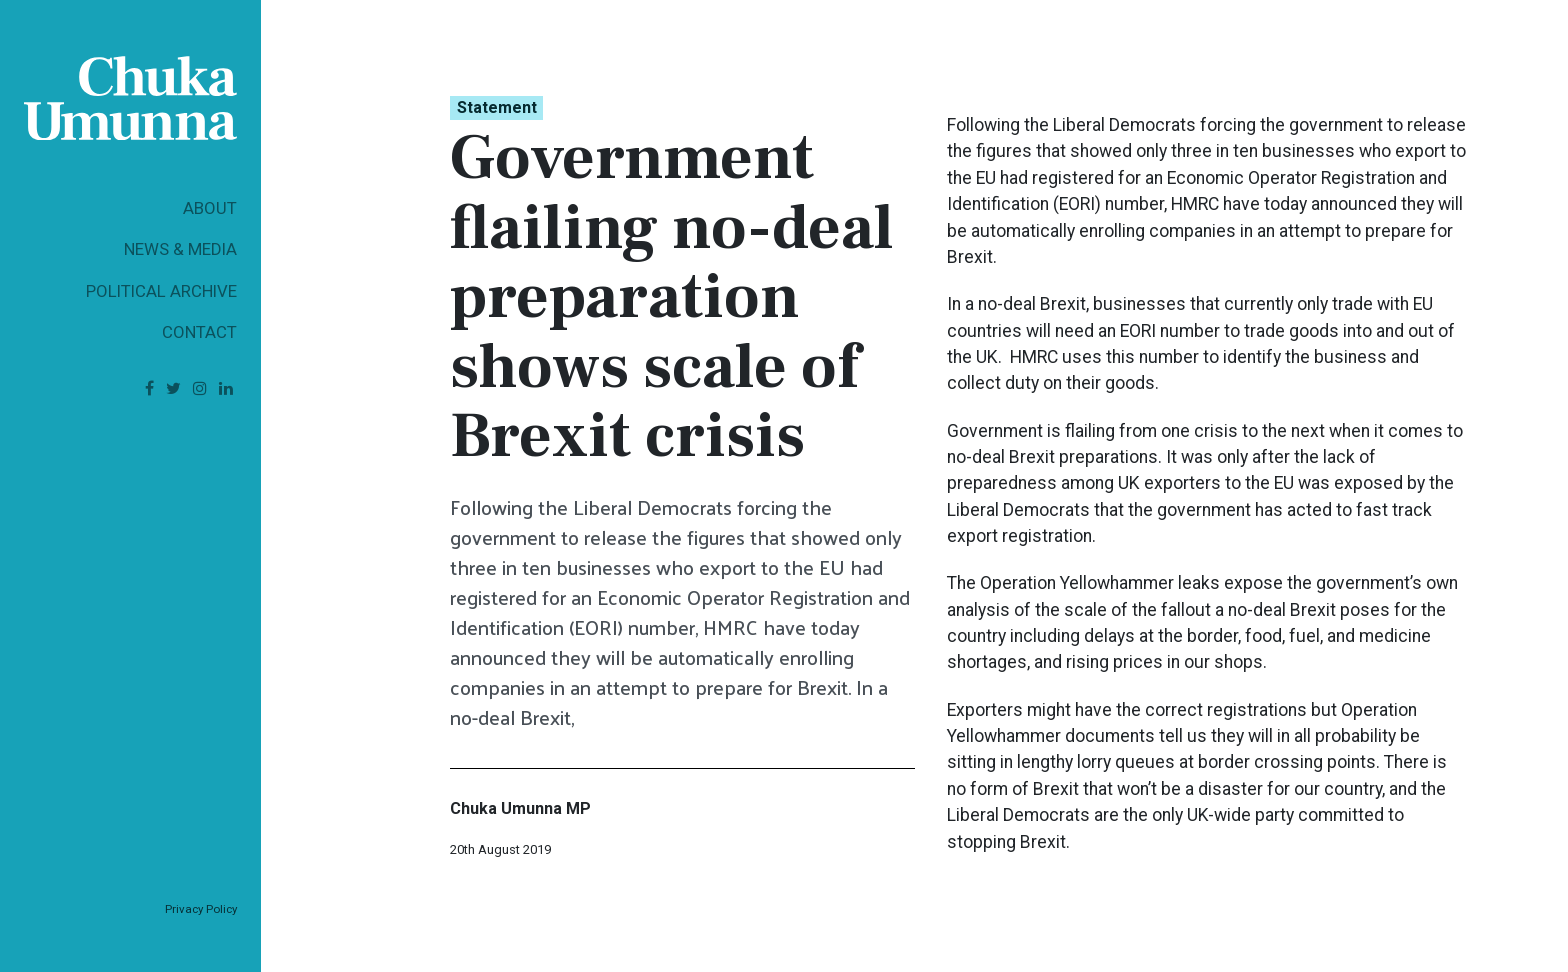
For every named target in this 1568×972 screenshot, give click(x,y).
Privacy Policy (201, 909)
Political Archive (161, 291)
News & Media (180, 249)
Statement (497, 107)
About (210, 208)
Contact (199, 332)
